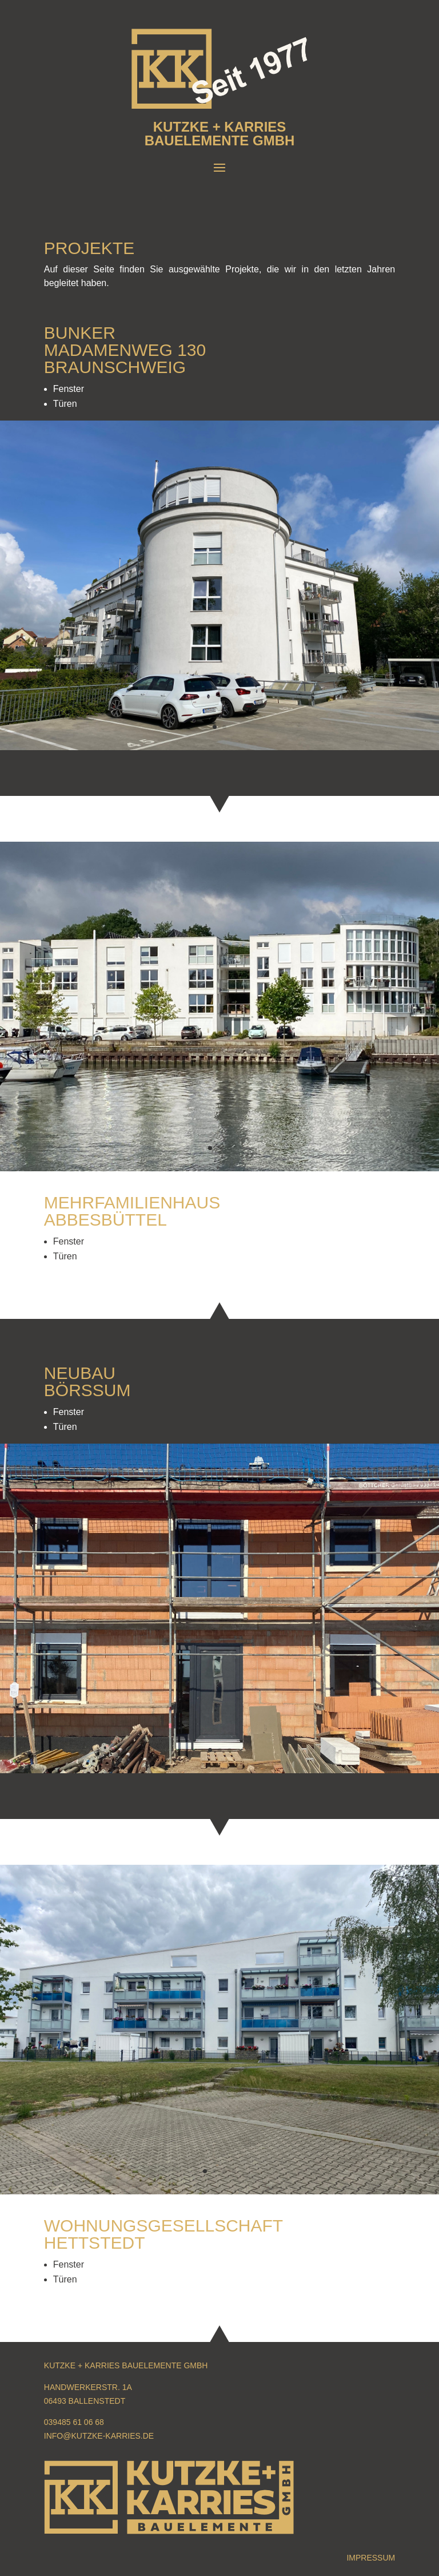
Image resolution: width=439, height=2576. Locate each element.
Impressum (370, 2557)
